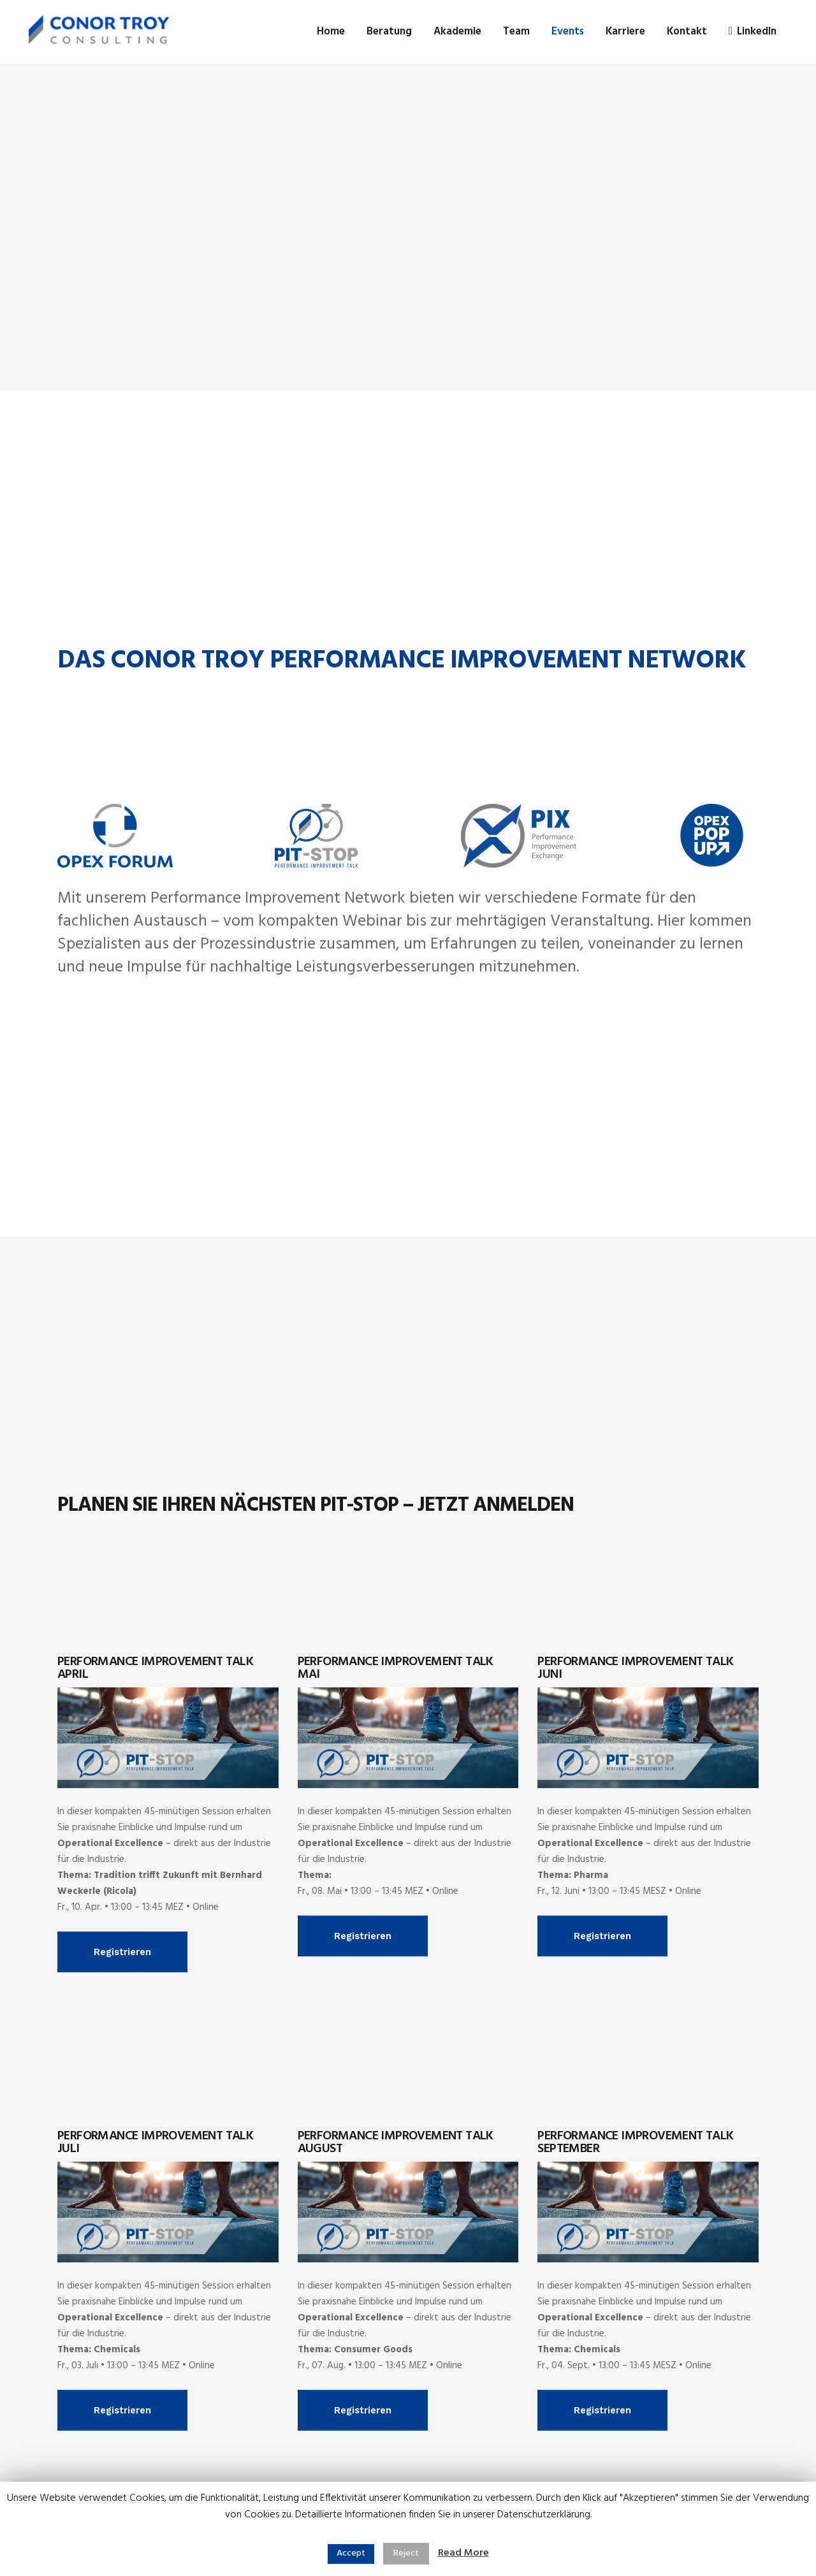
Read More (463, 2553)
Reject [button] (406, 2553)
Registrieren (122, 1952)
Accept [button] (351, 2553)
